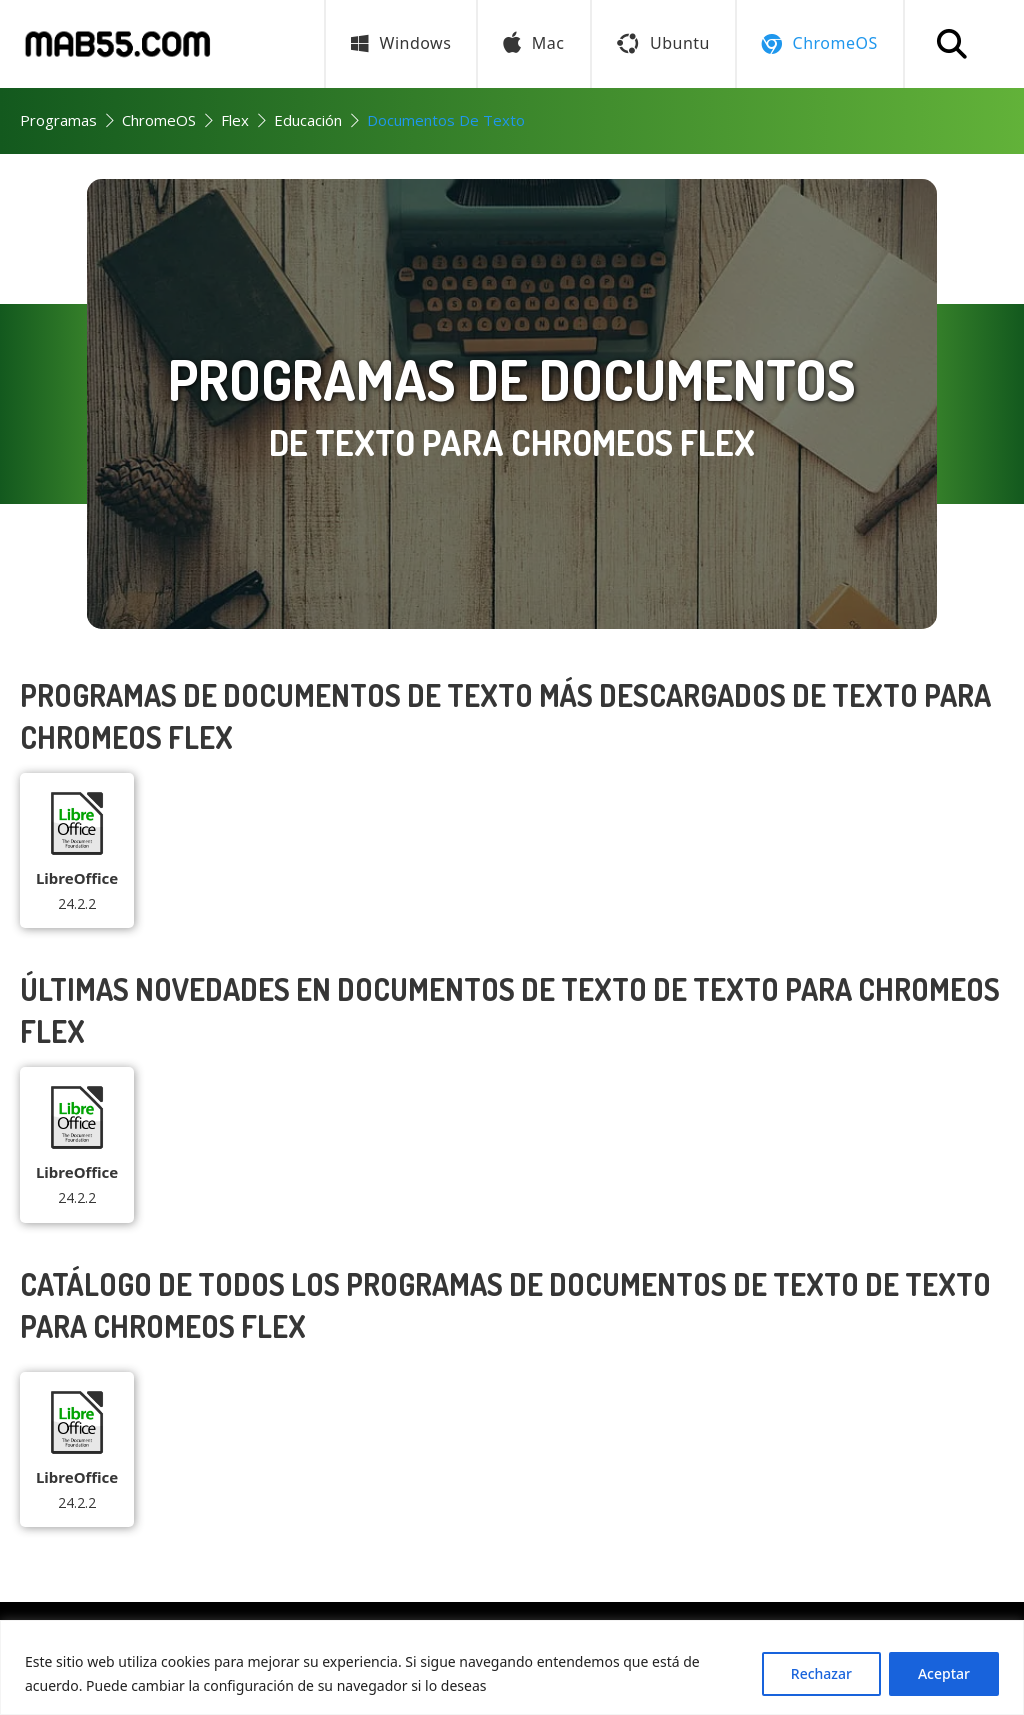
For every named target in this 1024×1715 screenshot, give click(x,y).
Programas (58, 120)
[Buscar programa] (952, 44)
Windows (401, 43)
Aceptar (944, 1673)
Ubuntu (663, 43)
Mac (533, 44)
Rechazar (821, 1673)
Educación (308, 120)
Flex (235, 120)
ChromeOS (159, 120)
